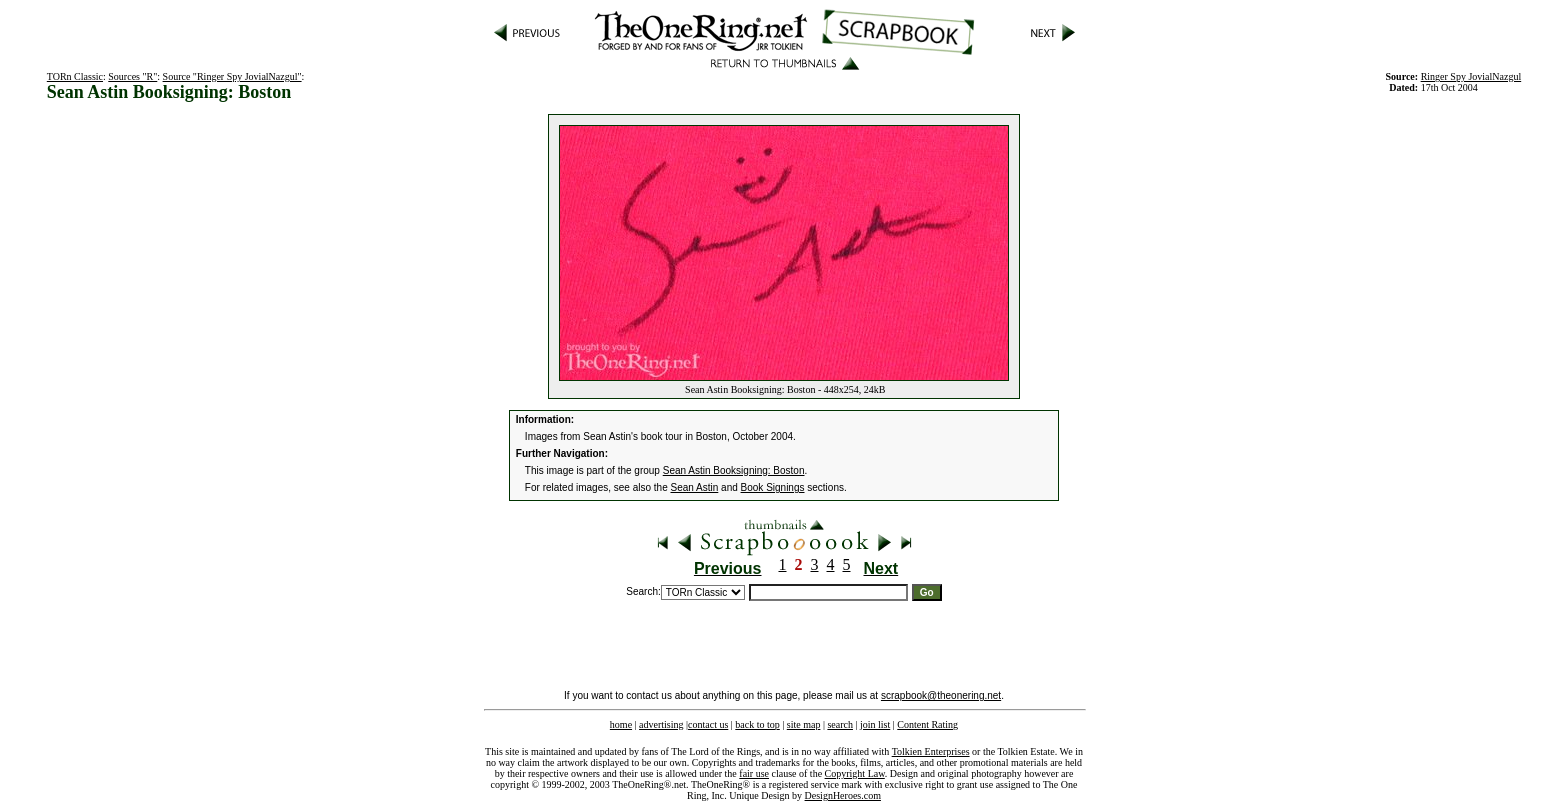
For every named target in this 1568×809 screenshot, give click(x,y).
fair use (754, 773)
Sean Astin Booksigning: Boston (734, 470)
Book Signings (773, 487)
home (621, 724)
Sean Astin (695, 487)
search (840, 724)
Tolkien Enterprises (931, 751)
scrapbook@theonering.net (941, 695)
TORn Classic (75, 76)
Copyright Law (855, 773)
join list (875, 724)
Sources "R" (132, 76)
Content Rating (927, 724)
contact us (708, 724)
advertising (661, 724)
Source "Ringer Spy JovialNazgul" (232, 76)
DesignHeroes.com (843, 795)
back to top (757, 724)
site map (804, 724)
